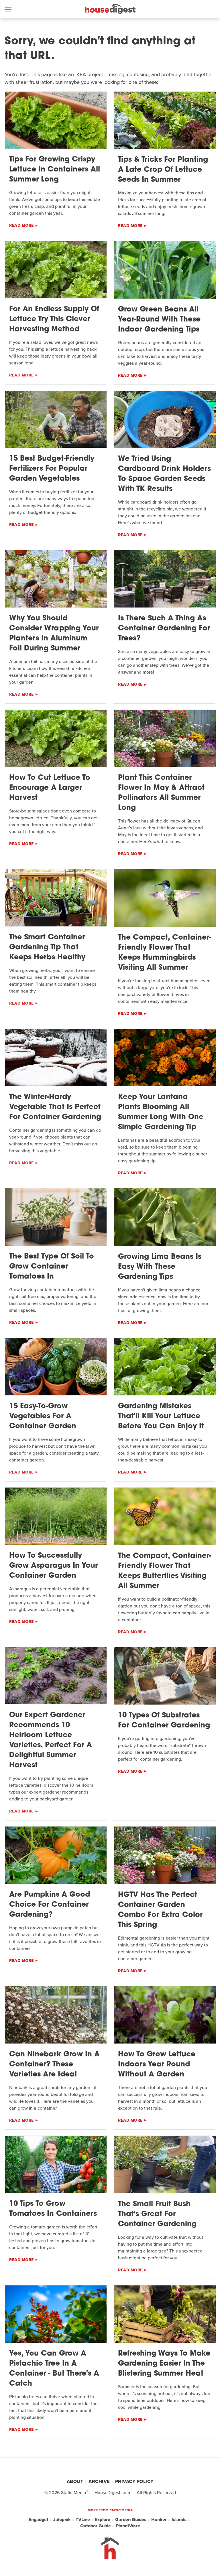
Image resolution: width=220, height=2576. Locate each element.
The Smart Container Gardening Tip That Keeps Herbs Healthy (47, 947)
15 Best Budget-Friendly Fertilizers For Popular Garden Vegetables (51, 468)
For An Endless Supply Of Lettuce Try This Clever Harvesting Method (54, 319)
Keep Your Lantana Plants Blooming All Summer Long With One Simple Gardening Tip (160, 1112)
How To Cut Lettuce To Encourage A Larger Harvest (49, 788)
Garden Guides (130, 2519)
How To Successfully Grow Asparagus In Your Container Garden (53, 1565)
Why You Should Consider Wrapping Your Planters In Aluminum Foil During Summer (54, 633)
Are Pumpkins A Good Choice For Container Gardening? (49, 1904)
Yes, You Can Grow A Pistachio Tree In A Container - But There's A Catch (54, 2368)
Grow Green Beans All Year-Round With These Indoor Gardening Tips (159, 319)
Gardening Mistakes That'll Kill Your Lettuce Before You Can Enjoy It (161, 1416)
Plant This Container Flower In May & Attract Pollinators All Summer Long (161, 793)
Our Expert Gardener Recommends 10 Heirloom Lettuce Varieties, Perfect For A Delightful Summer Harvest (50, 1740)
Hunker (159, 2519)
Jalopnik (62, 2519)
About (75, 2481)
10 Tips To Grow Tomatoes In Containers (53, 2209)
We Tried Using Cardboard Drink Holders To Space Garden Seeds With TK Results (164, 474)
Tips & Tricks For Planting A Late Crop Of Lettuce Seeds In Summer (163, 170)
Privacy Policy (134, 2481)
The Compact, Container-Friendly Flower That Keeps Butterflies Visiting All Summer (164, 1571)
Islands (179, 2519)
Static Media (73, 2492)
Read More (21, 225)
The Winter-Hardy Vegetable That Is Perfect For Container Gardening (55, 1107)
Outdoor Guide (95, 2526)
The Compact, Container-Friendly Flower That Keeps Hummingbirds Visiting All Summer (164, 952)
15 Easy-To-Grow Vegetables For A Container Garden (42, 1416)
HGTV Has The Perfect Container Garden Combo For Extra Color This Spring (160, 1910)
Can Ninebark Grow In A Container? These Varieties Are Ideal (54, 2064)
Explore (102, 2519)
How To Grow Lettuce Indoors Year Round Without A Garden (156, 2064)
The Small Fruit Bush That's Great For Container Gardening (157, 2214)
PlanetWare (128, 2526)
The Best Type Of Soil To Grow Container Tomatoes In (51, 1266)
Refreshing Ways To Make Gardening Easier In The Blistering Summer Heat (164, 2363)
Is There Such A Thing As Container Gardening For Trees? (164, 628)
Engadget (38, 2519)
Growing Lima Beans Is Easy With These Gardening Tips (159, 1267)
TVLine (83, 2519)
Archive (99, 2481)
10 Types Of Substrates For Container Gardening (164, 1720)
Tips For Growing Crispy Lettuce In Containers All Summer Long (54, 169)
